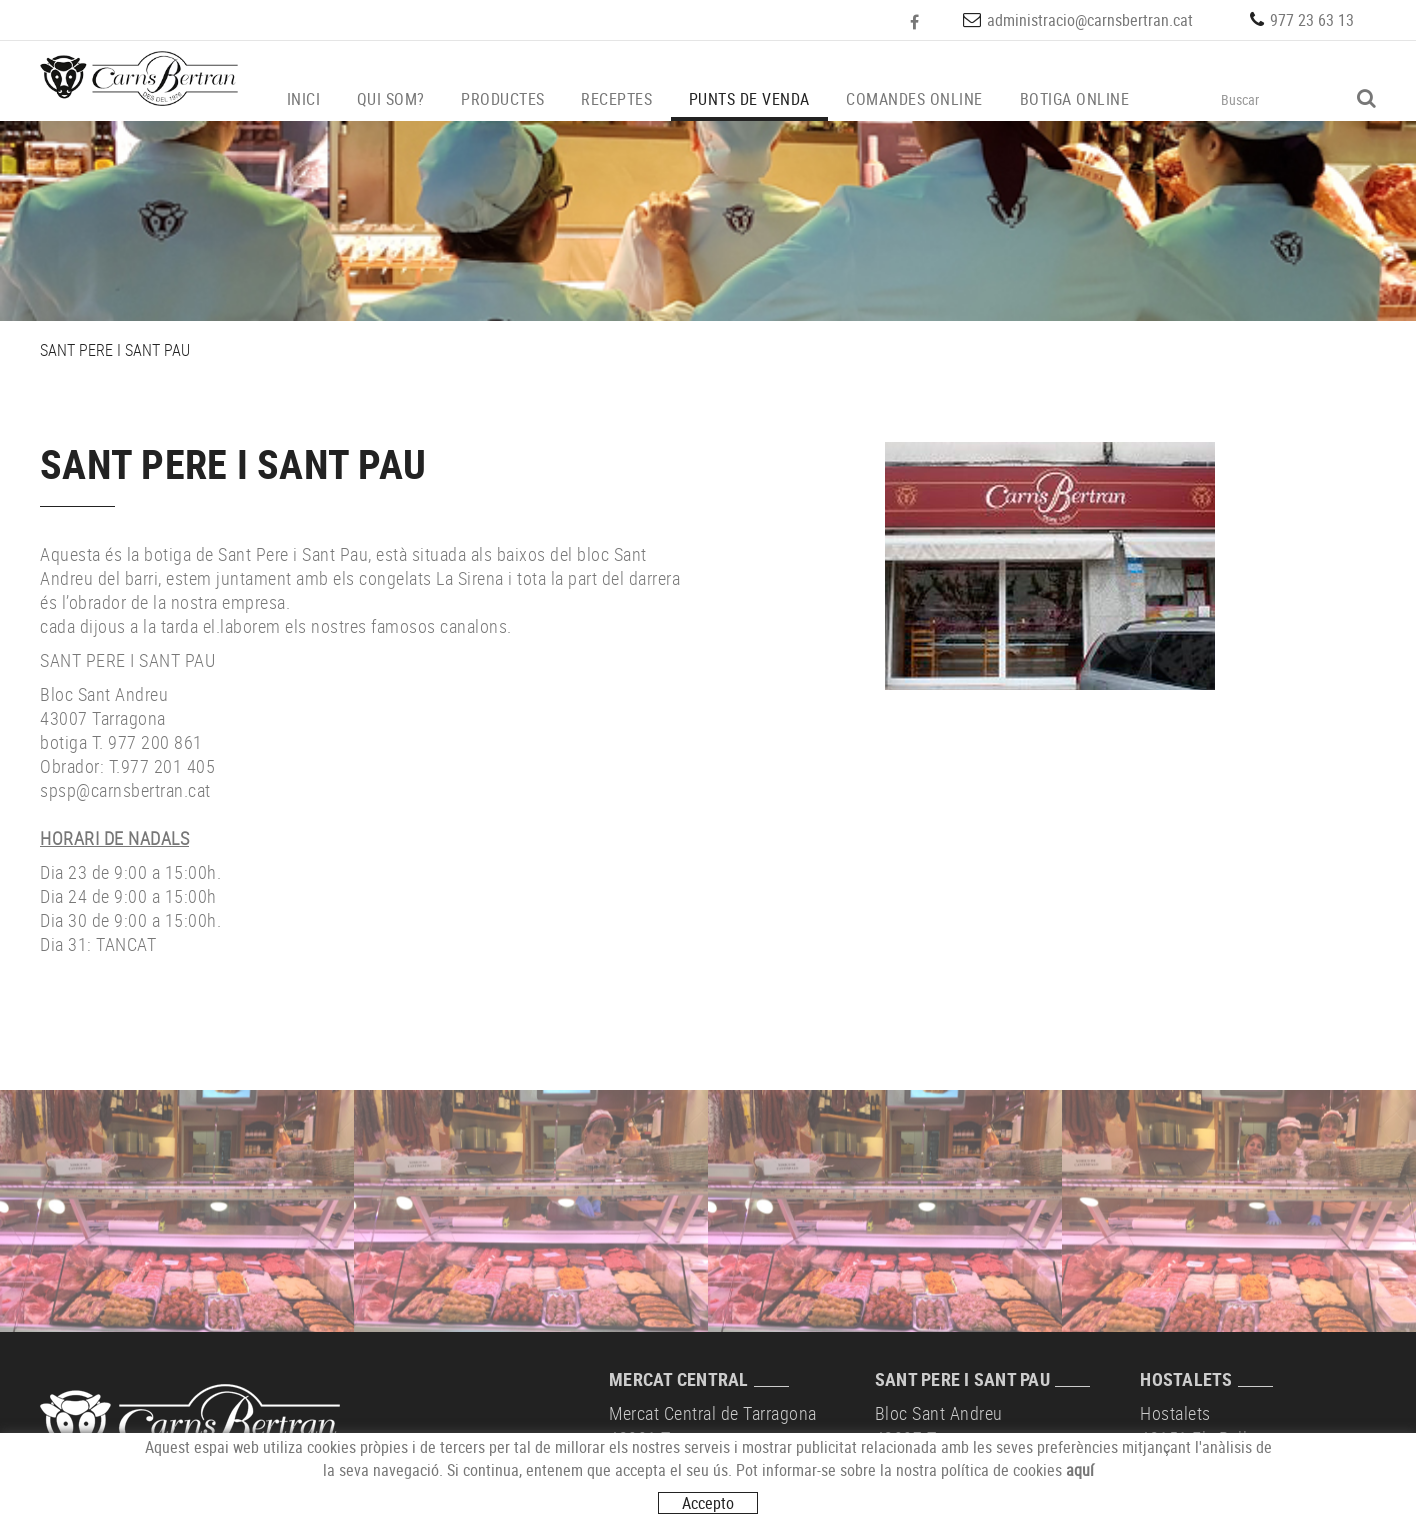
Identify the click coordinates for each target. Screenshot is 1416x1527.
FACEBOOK (916, 22)
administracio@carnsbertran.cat (1090, 20)
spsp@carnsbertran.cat (125, 790)
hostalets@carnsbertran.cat (1241, 1490)
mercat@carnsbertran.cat (702, 1490)
